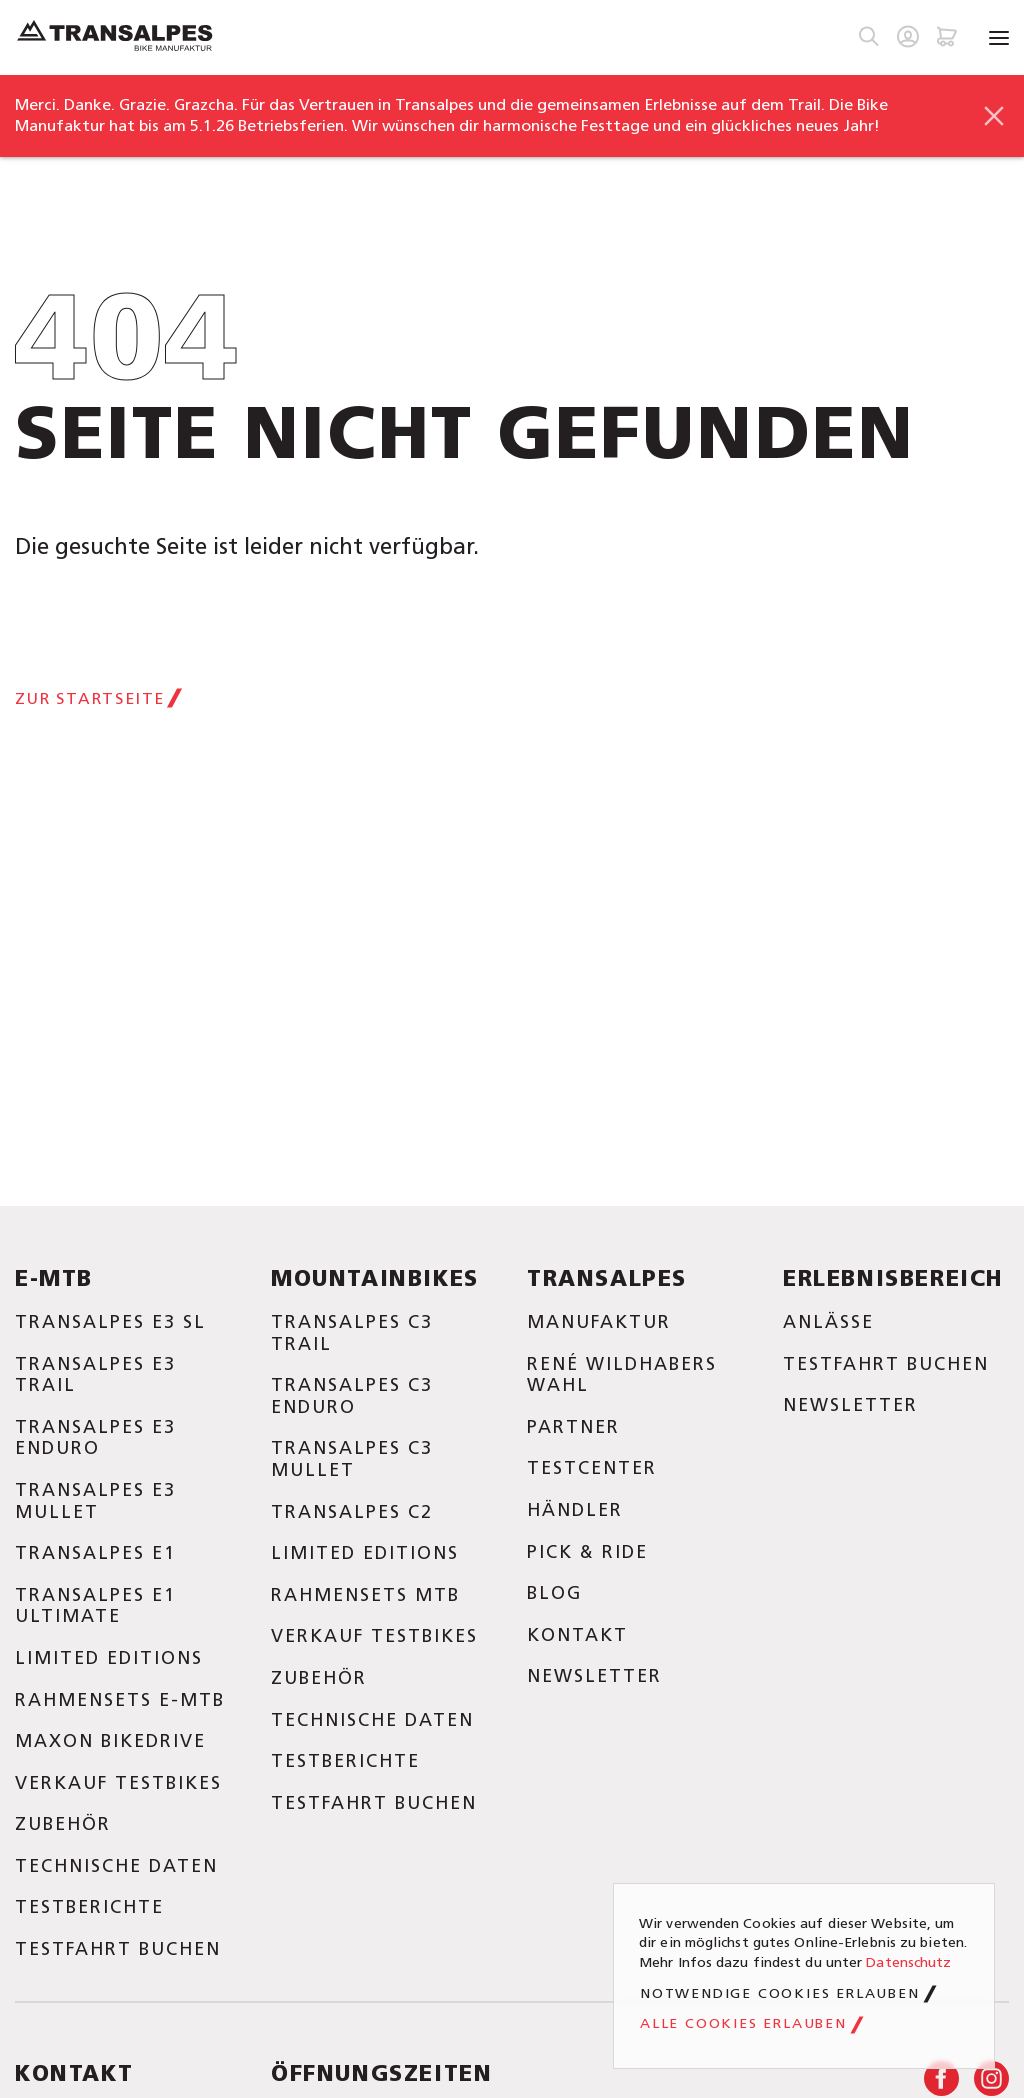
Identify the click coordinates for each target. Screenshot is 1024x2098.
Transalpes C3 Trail (352, 1333)
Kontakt (577, 1635)
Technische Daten (116, 1866)
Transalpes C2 (352, 1512)
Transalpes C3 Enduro (352, 1396)
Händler (575, 1510)
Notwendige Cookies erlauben (780, 1994)
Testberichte (89, 1907)
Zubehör (63, 1824)
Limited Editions (109, 1658)
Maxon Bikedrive (110, 1741)
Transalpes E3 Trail (95, 1375)
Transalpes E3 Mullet (95, 1501)
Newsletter (594, 1676)
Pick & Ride (587, 1552)
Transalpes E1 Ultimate (95, 1606)
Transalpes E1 (95, 1553)
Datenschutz (908, 1962)
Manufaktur (599, 1322)
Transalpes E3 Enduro (95, 1438)
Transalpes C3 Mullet (352, 1459)
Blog (554, 1593)
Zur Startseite (90, 698)
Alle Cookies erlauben (743, 2024)
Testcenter (592, 1468)
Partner (573, 1427)
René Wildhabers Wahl (622, 1375)
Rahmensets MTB (365, 1595)
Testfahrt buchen (118, 1949)
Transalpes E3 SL (110, 1322)
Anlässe (828, 1322)
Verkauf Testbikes (119, 1783)
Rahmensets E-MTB (120, 1700)
